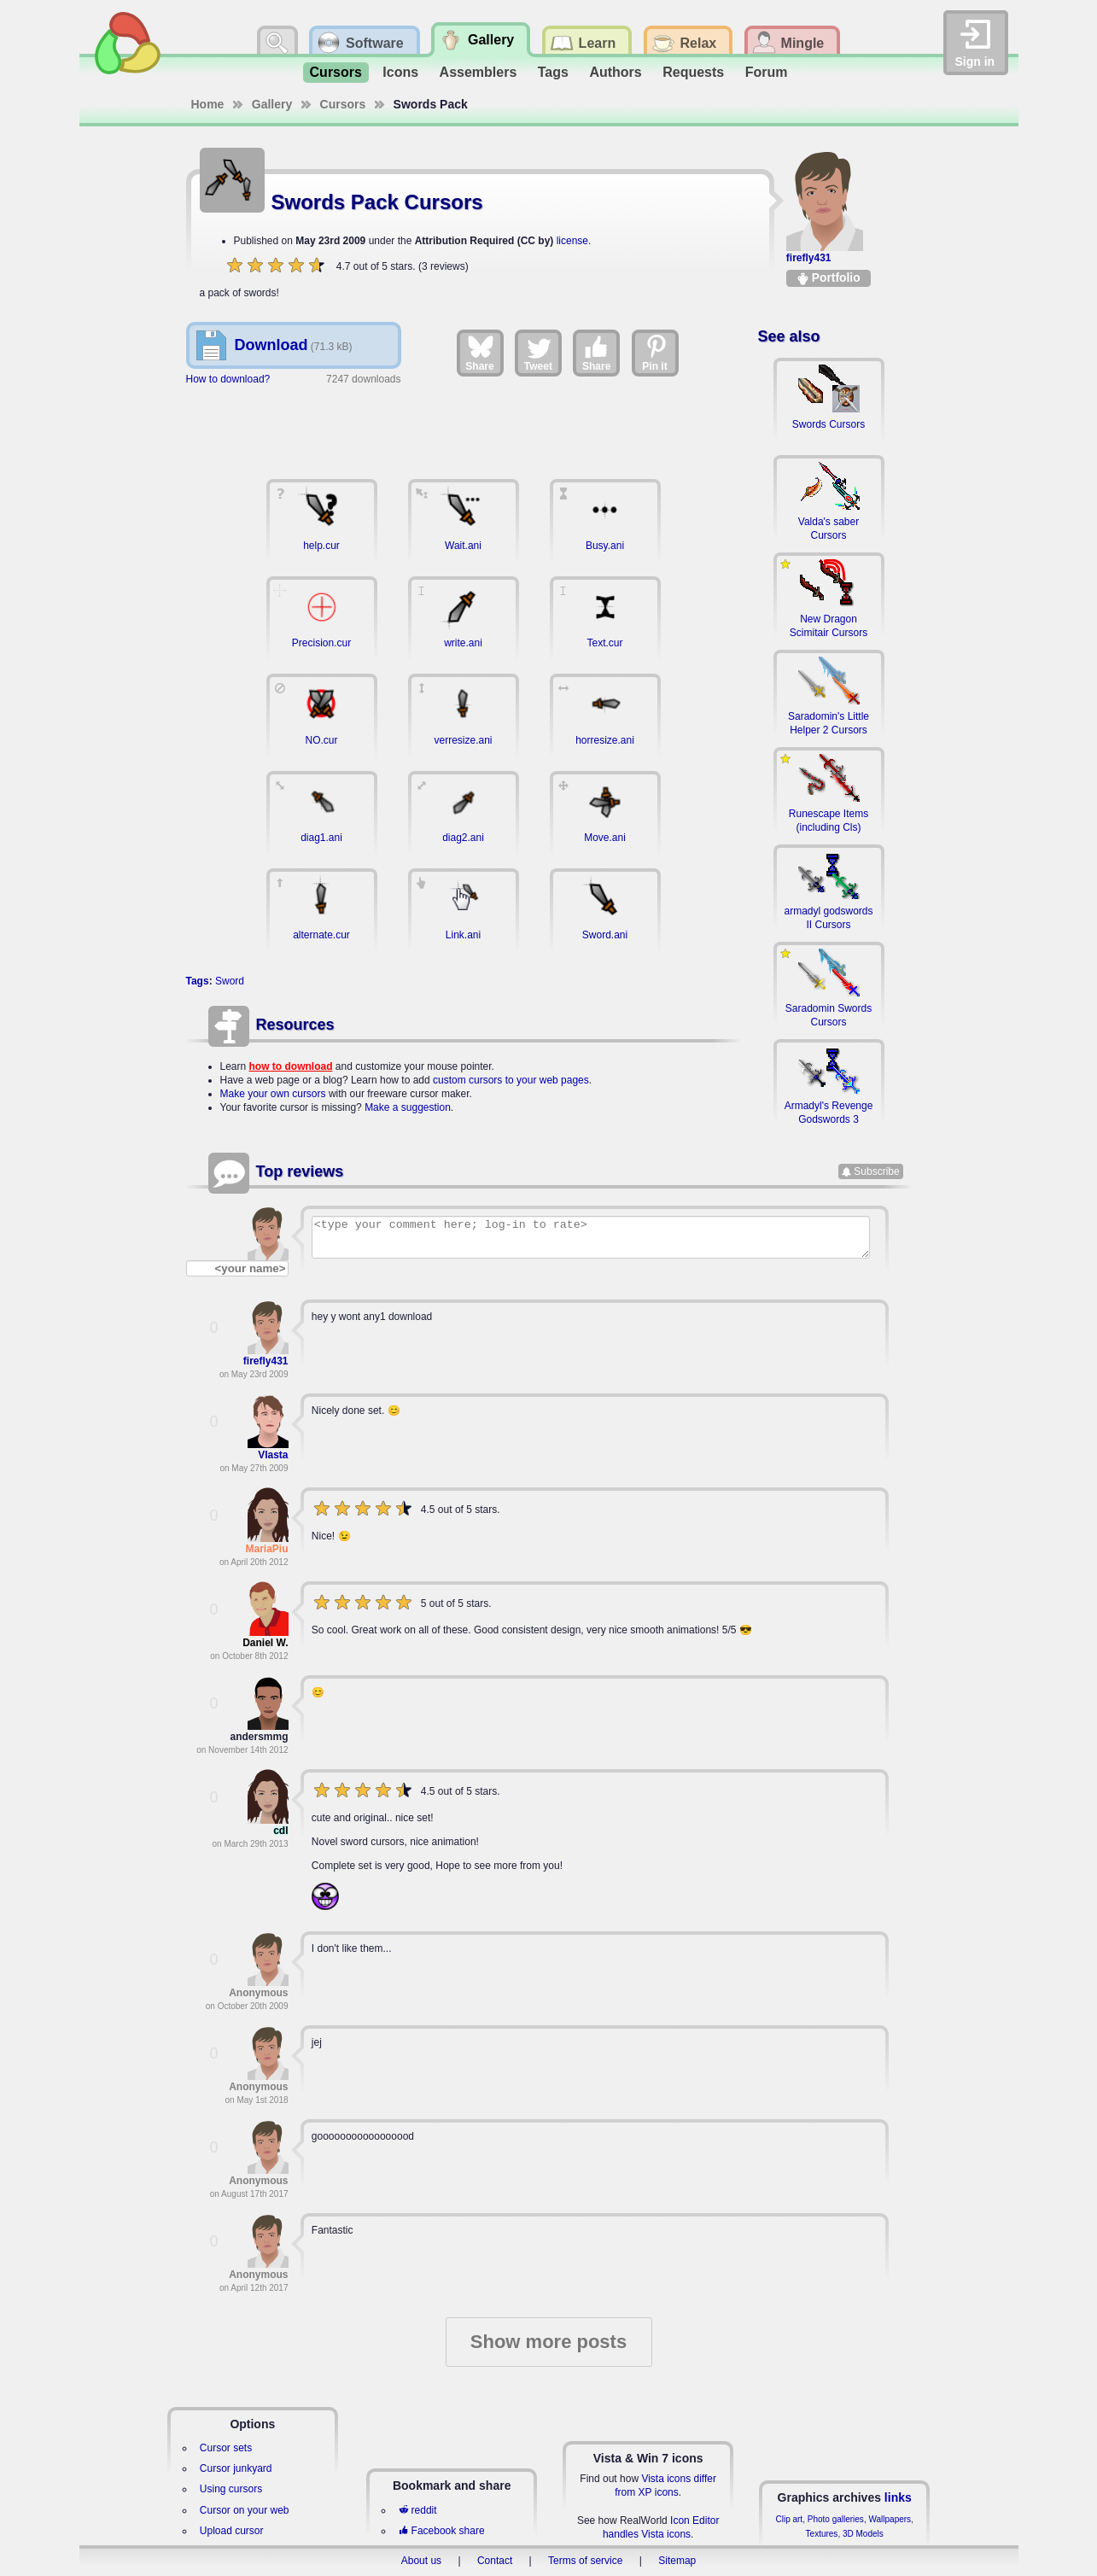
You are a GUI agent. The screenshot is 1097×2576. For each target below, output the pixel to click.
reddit (417, 2510)
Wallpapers (889, 2519)
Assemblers (478, 72)
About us (421, 2561)
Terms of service (585, 2561)
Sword (229, 981)
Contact (494, 2561)
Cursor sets (226, 2448)
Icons (400, 72)
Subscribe (876, 1171)
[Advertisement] (463, 424)
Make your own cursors (273, 1094)
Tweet (538, 352)
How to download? (228, 379)
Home (208, 104)
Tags (553, 72)
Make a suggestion (408, 1107)
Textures (822, 2533)
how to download (291, 1066)
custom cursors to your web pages (511, 1080)
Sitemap (677, 2561)
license (572, 241)
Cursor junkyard (236, 2468)
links (898, 2497)
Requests (693, 72)
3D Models (863, 2533)
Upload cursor (232, 2531)
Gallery (272, 104)
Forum (766, 72)
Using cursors (231, 2489)
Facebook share (441, 2531)
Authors (615, 72)
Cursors (336, 72)
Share (479, 352)
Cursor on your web (244, 2510)
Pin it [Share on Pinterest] (655, 352)
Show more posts (548, 2341)
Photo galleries (836, 2519)
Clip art (788, 2519)
